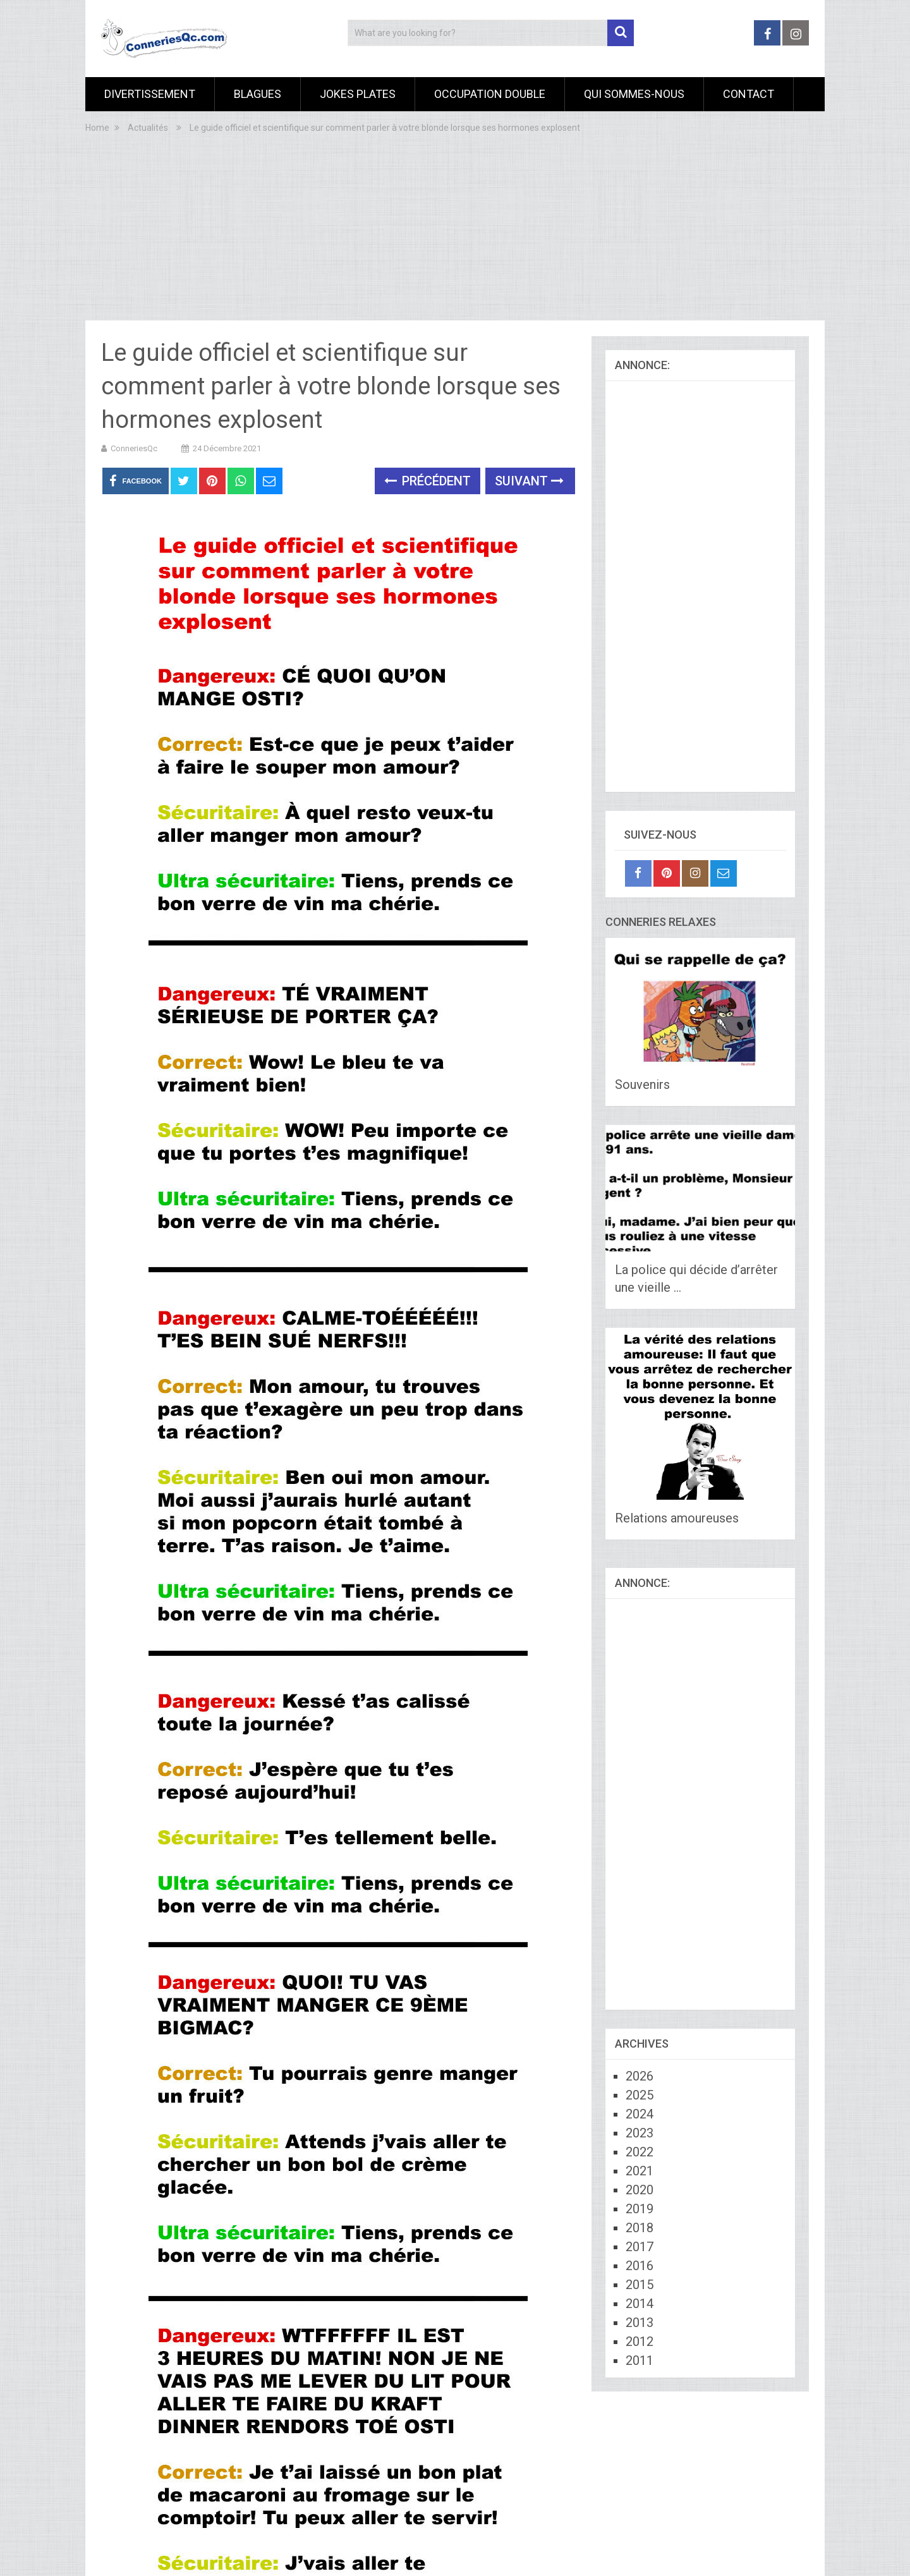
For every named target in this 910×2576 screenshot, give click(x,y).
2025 (639, 2095)
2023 (639, 2133)
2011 (639, 2360)
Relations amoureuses (677, 1518)
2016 (639, 2265)
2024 (639, 2114)
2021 (639, 2170)
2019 (639, 2208)
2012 (639, 2341)
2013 (639, 2322)
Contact (748, 93)
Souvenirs (642, 1084)
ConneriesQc (134, 448)
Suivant (529, 481)
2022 (639, 2152)
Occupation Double (489, 93)
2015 (639, 2284)
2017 (639, 2246)
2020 (639, 2189)
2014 (639, 2303)
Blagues (257, 93)
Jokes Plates (358, 93)
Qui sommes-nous (634, 93)
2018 (639, 2227)
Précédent (427, 481)
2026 (639, 2076)
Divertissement (149, 93)
